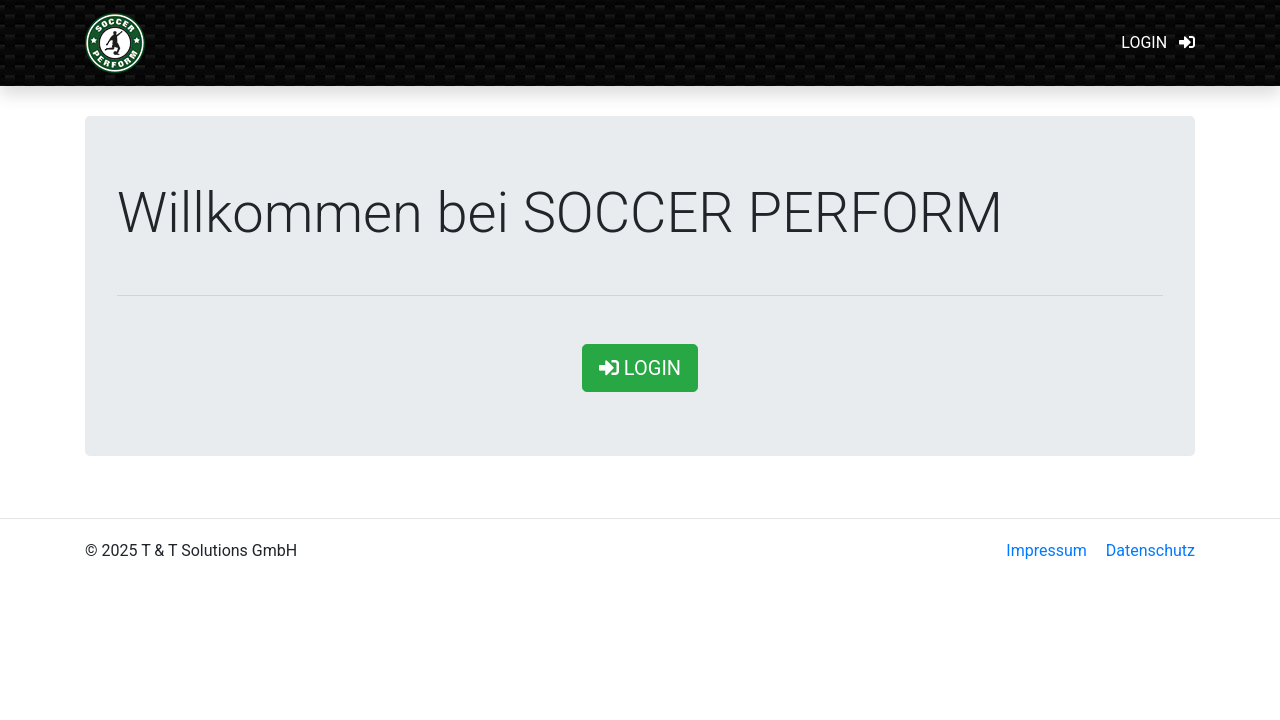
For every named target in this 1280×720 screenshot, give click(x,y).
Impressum (1046, 550)
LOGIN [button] (640, 368)
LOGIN (1158, 42)
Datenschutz (1150, 550)
